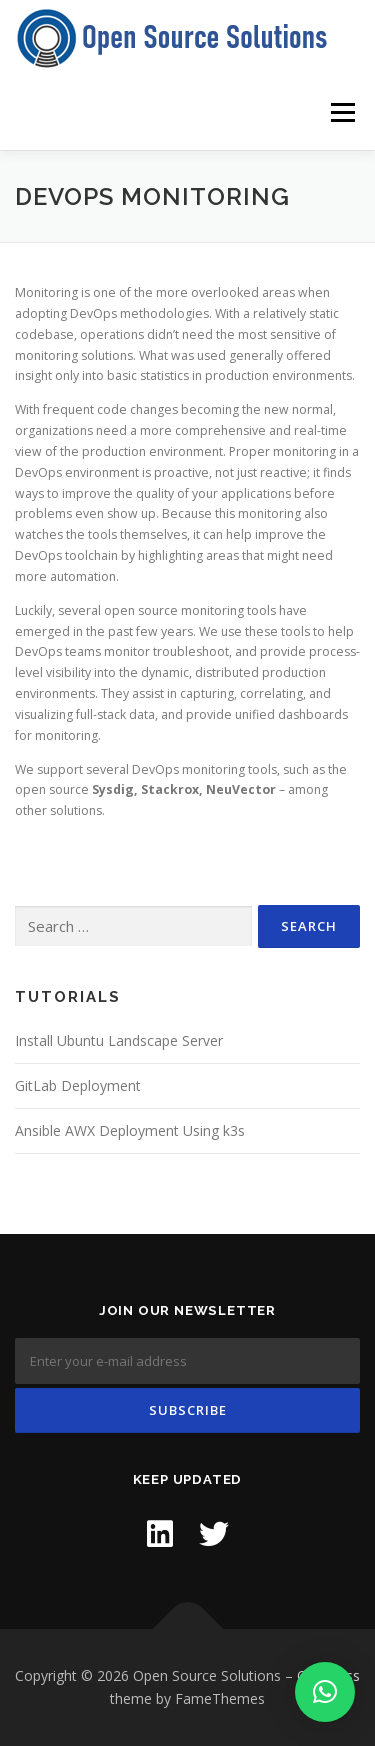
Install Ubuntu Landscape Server (119, 1040)
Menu (341, 112)
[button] (325, 1692)
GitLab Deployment (78, 1085)
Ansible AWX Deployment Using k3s (130, 1130)
